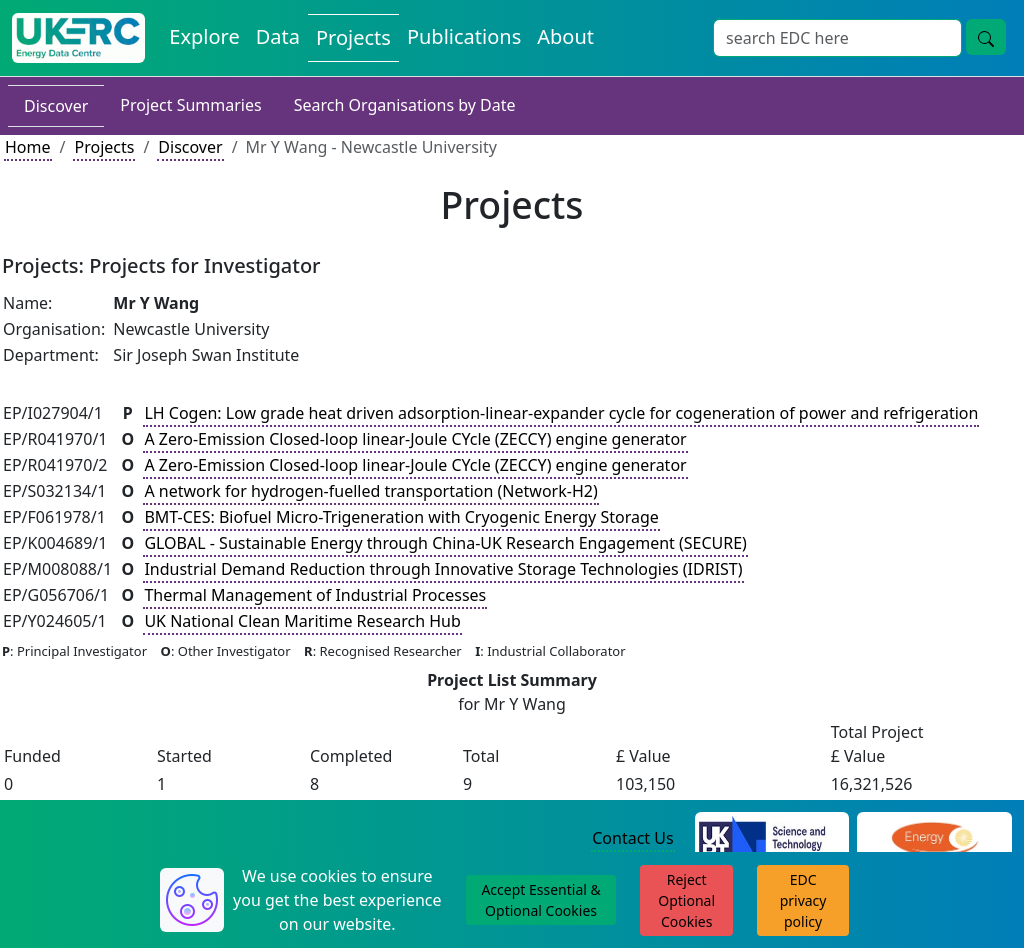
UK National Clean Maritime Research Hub (302, 621)
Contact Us (632, 838)
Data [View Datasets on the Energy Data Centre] (278, 36)
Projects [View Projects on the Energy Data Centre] (353, 37)
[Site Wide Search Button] (986, 37)
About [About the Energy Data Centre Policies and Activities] (565, 36)
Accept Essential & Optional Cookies (540, 900)
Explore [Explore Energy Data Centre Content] (204, 36)
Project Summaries (190, 105)
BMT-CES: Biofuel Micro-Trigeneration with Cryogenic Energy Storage (401, 517)
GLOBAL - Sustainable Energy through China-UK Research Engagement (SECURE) (445, 543)
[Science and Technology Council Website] (772, 839)
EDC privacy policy (803, 900)
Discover (56, 106)
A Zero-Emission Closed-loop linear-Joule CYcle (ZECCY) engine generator (415, 439)
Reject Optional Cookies (686, 900)
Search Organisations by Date (405, 105)
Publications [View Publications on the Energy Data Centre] (464, 36)
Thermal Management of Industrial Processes (315, 595)
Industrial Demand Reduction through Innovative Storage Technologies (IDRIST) (443, 569)
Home (28, 147)
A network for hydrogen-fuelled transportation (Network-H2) (370, 491)
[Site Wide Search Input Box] (837, 38)
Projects (104, 147)
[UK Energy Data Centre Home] (78, 38)
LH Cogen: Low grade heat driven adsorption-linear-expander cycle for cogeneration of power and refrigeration (561, 413)
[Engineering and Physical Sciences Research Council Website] (934, 839)
